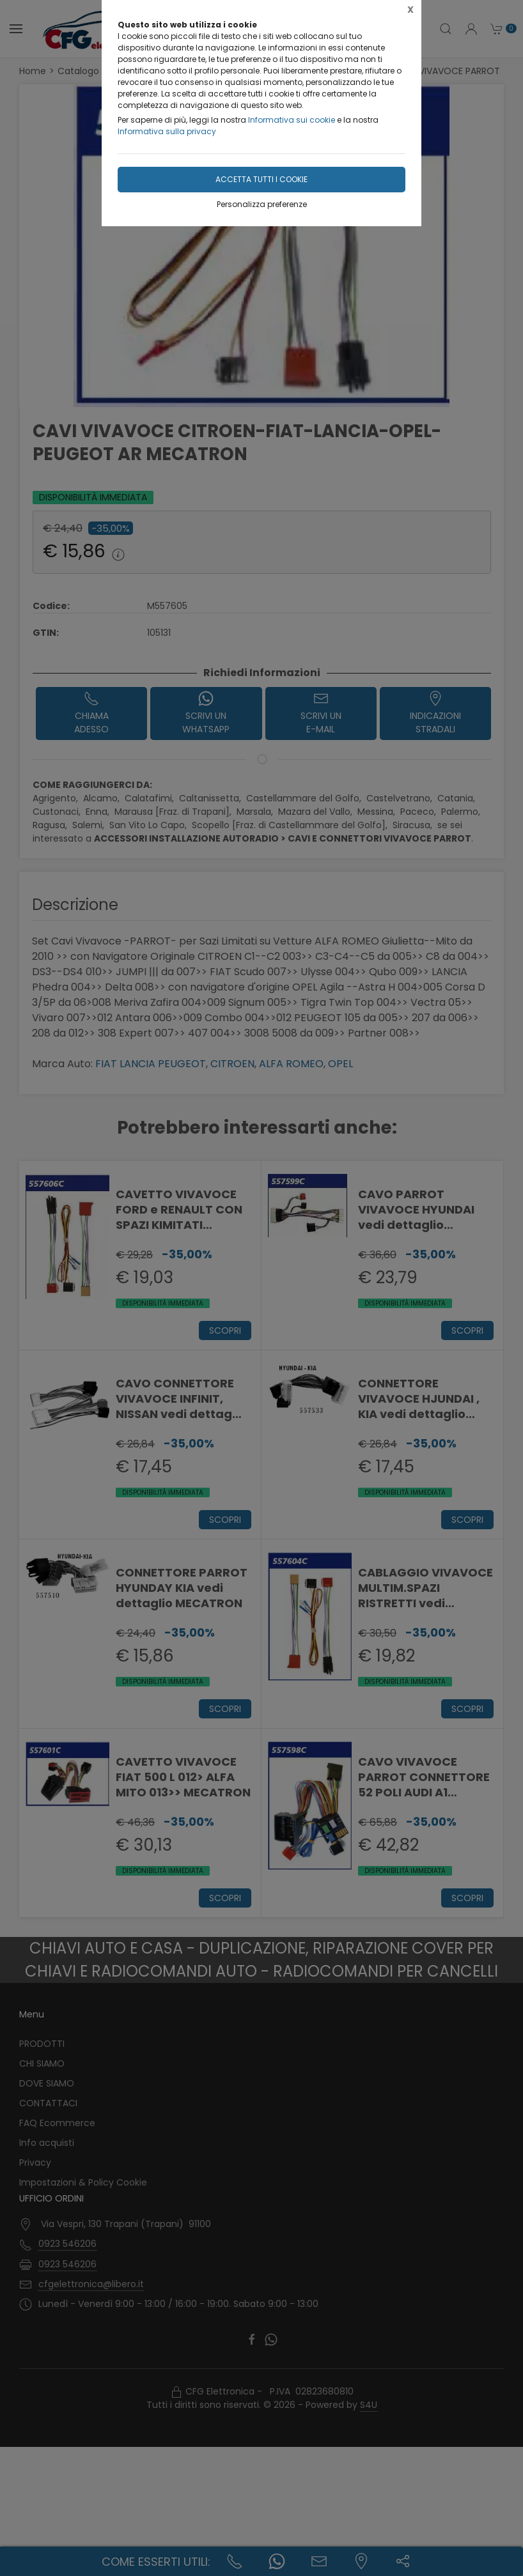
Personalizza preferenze (262, 204)
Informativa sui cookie (291, 119)
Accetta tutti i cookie (261, 179)
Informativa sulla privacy (167, 131)
